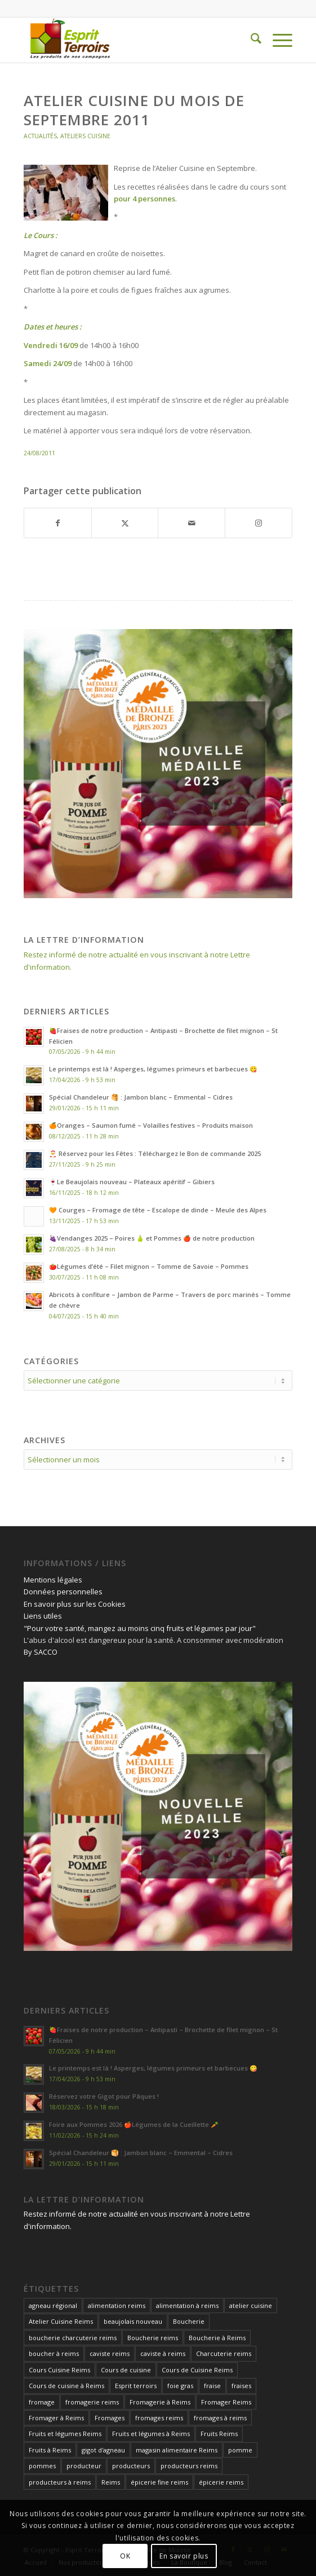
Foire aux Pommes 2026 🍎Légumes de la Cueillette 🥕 (134, 2124)
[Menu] (276, 40)
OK (125, 2556)
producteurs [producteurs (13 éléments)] (131, 2465)
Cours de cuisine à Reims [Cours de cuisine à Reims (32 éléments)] (66, 2385)
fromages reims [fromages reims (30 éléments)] (159, 2418)
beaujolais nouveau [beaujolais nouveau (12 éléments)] (133, 2321)
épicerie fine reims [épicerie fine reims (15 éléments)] (159, 2482)
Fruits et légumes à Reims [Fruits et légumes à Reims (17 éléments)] (151, 2433)
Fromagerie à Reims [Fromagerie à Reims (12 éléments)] (160, 2402)
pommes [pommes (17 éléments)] (42, 2465)
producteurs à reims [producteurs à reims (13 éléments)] (60, 2482)
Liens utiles (43, 1616)
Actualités (40, 136)
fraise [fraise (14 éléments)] (212, 2385)
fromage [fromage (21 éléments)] (42, 2402)
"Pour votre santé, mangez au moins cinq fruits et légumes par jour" (140, 1628)
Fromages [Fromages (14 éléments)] (109, 2418)
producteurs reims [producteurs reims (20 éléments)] (189, 2465)
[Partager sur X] (125, 523)
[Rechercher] (250, 40)
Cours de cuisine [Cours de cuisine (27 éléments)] (126, 2370)
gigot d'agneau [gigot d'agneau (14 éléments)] (103, 2450)
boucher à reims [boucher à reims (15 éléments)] (54, 2353)
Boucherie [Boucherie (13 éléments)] (188, 2321)
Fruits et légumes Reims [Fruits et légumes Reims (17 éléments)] (65, 2433)
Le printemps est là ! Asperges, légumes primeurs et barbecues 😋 (153, 1069)
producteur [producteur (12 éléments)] (83, 2465)
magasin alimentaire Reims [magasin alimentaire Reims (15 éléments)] (176, 2450)
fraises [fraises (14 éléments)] (241, 2385)
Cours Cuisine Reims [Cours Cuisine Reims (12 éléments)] (59, 2370)
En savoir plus (183, 2556)
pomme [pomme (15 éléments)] (240, 2450)
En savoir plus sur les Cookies (75, 1604)
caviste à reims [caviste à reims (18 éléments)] (162, 2353)
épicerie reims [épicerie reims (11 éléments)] (221, 2482)
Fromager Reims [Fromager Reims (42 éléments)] (226, 2402)
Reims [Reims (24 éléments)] (110, 2482)
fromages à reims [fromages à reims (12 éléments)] (220, 2418)
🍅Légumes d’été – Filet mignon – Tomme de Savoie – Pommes (148, 1266)
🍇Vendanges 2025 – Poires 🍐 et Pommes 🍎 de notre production (152, 1238)
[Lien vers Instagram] (258, 523)
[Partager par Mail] (191, 523)
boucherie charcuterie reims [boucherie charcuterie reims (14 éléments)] (73, 2337)
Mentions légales (53, 1580)
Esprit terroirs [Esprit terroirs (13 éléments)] (136, 2385)
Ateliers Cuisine (85, 136)
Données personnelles (63, 1591)
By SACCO (40, 1652)
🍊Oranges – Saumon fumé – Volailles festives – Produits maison (151, 1125)
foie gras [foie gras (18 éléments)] (180, 2385)
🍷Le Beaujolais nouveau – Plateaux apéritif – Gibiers (132, 1181)
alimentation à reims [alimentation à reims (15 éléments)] (187, 2305)
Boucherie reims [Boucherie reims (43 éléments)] (152, 2337)
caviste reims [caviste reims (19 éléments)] (110, 2353)
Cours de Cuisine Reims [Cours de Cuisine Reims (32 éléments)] (197, 2370)
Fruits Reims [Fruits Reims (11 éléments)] (219, 2433)
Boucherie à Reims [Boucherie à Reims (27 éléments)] (217, 2337)
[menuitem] (250, 40)
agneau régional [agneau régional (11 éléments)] (53, 2305)
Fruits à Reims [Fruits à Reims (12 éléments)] (50, 2450)
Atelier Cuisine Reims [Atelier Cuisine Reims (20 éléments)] (61, 2321)
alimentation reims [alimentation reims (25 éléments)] (116, 2305)
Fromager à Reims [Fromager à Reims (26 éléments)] (56, 2418)
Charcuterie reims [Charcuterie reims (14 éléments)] (223, 2353)
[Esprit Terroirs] (131, 40)
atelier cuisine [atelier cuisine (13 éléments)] (250, 2305)
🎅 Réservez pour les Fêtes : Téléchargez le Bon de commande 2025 (155, 1153)
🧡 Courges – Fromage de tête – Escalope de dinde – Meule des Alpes (157, 1210)
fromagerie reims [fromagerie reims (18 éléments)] (92, 2402)
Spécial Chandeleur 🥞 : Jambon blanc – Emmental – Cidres (141, 1097)
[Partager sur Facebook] (57, 523)
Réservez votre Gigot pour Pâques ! (104, 2096)
